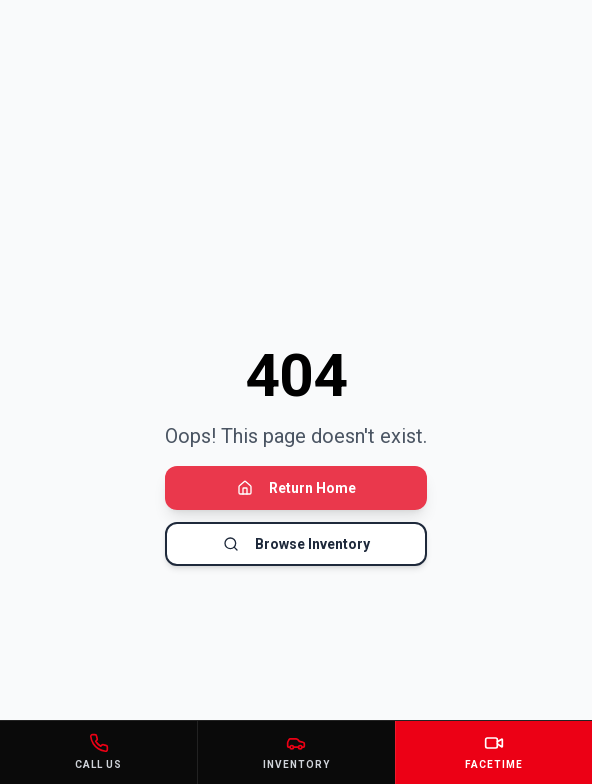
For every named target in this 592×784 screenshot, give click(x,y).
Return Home (296, 488)
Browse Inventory (296, 544)
